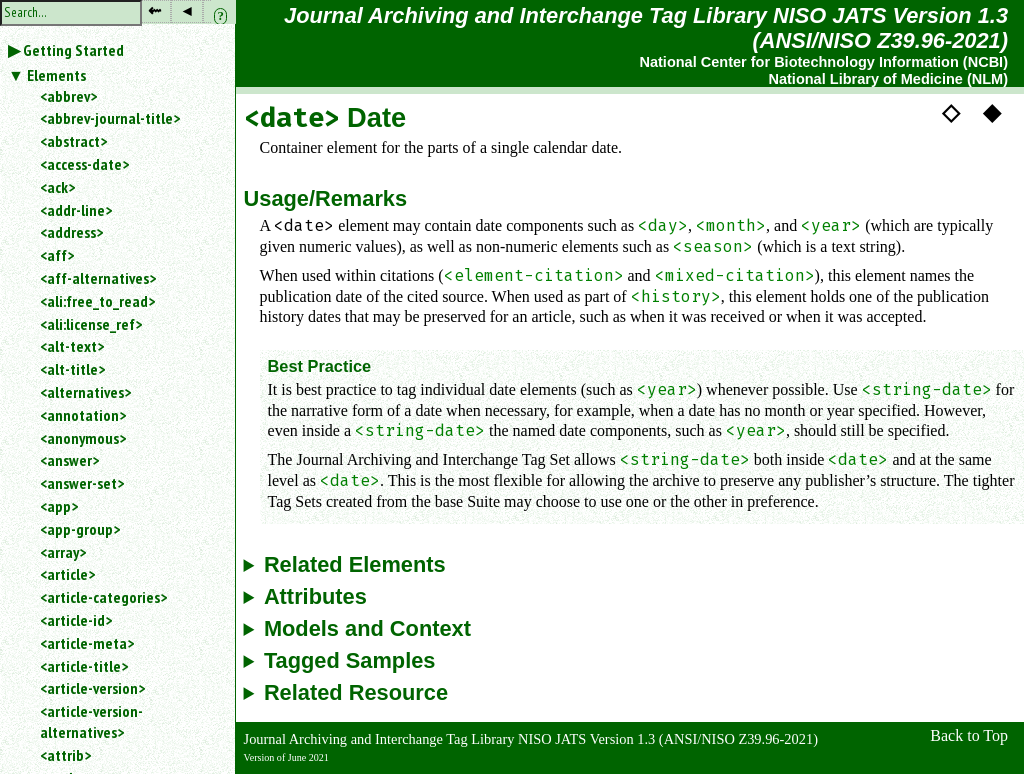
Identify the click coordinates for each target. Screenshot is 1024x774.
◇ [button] (951, 112)
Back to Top (969, 735)
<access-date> (84, 164)
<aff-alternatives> (98, 278)
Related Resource (356, 693)
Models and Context (367, 629)
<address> (71, 232)
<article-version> (92, 688)
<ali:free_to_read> (97, 301)
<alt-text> (72, 346)
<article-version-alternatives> (91, 721)
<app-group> (80, 529)
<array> (63, 552)
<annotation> (83, 415)
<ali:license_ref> (91, 324)
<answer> (69, 460)
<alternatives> (85, 392)
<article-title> (84, 666)
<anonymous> (83, 438)
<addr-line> (76, 210)
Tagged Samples (350, 661)
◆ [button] (992, 112)
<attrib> (65, 755)
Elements (56, 75)
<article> (67, 574)
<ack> (57, 187)
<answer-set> (82, 483)
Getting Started (73, 50)
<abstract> (73, 141)
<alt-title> (72, 369)
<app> (59, 506)
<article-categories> (103, 597)
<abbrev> (68, 96)
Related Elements (355, 565)
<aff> (57, 255)
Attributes (315, 597)
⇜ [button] (154, 10)
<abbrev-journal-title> (110, 118)
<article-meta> (87, 643)
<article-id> (76, 620)
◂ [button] (187, 10)
